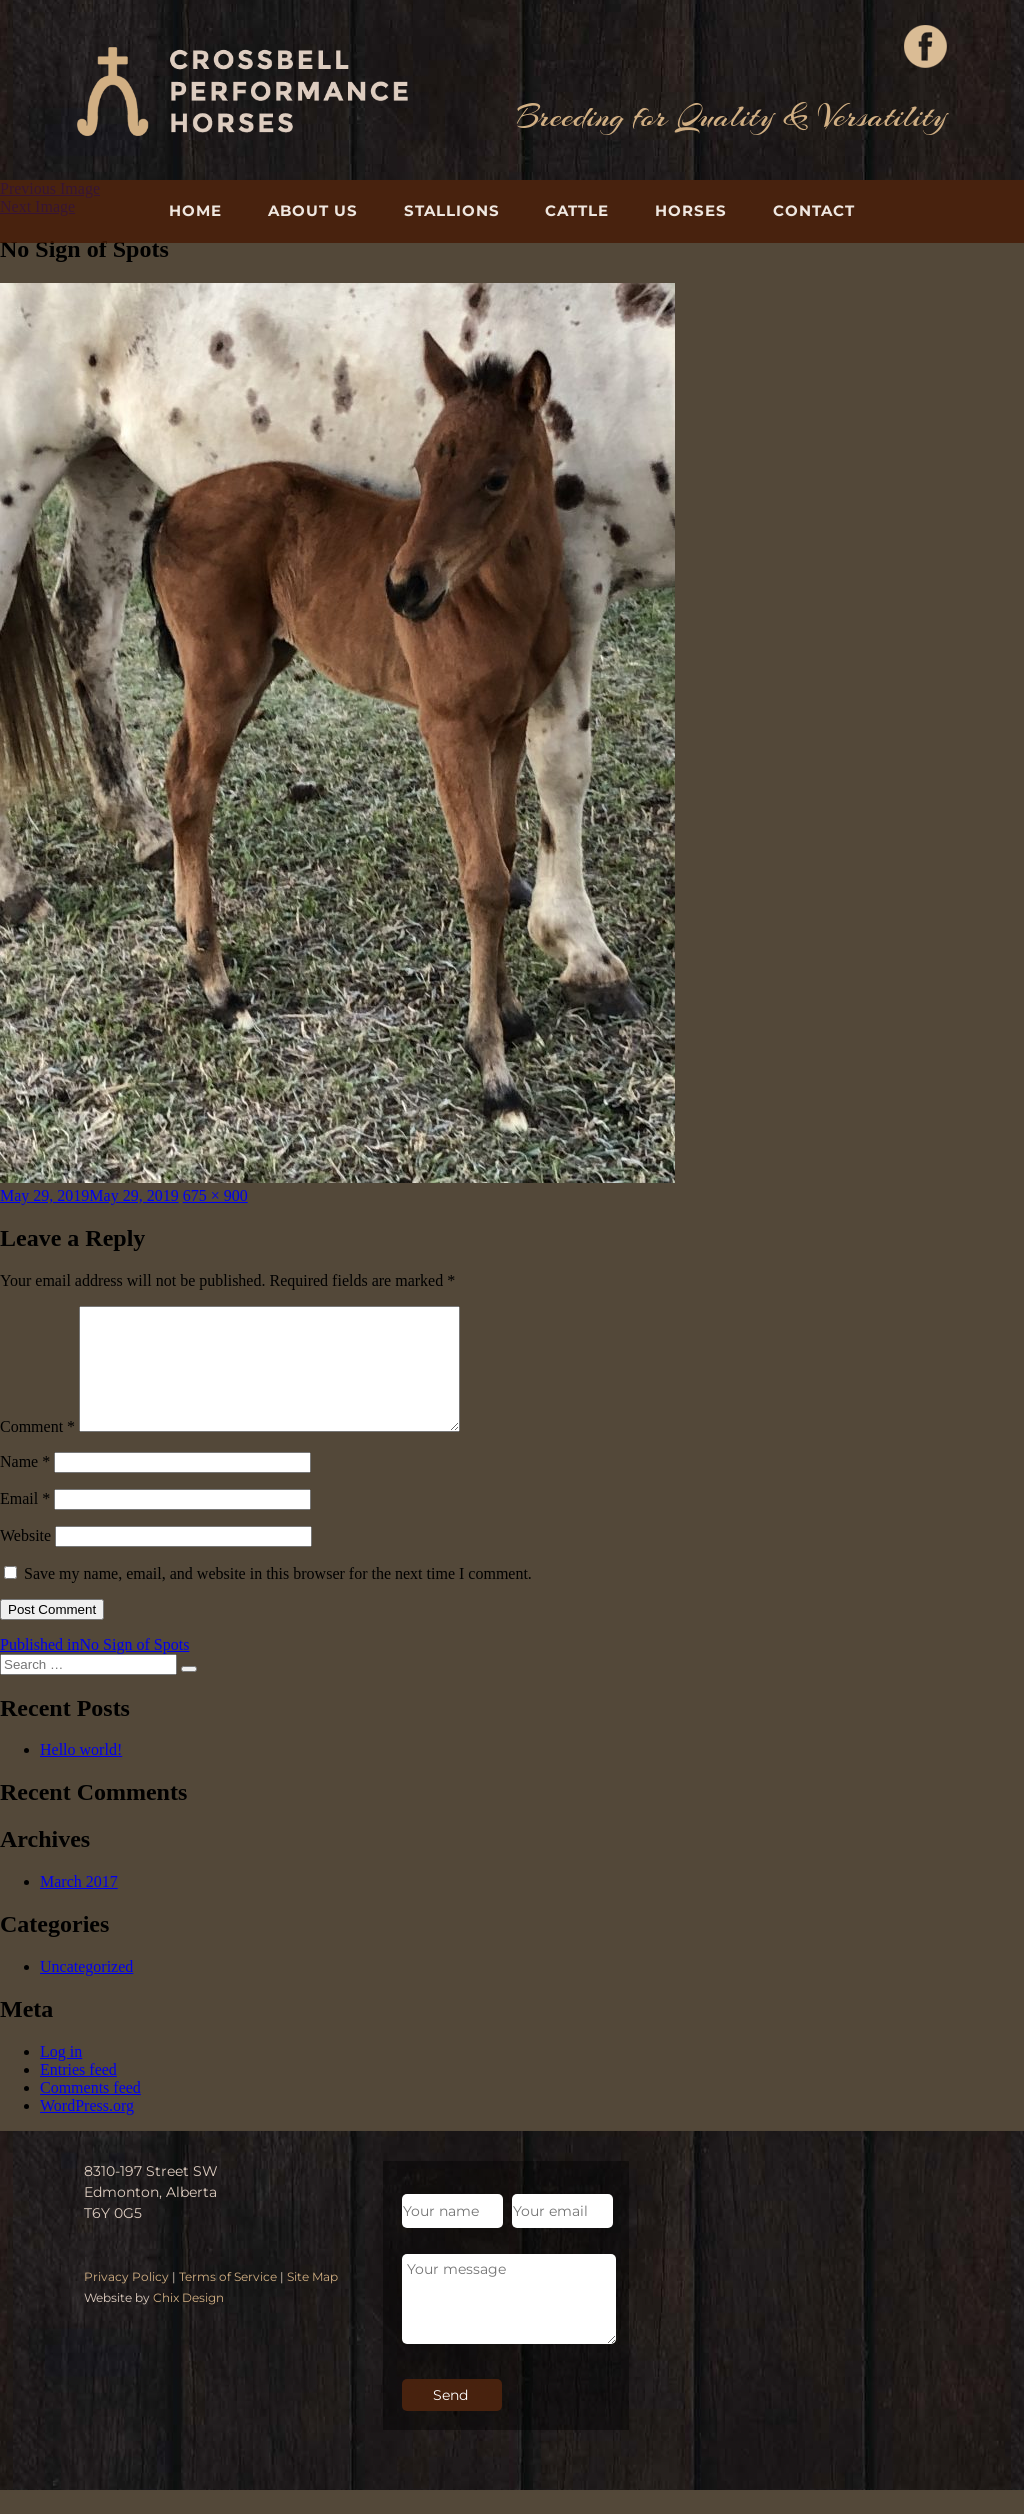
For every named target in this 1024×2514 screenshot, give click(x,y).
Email (25, 1522)
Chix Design (188, 2321)
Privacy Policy (126, 2300)
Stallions (452, 210)
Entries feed (78, 2093)
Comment (37, 1450)
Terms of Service (228, 2300)
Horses (691, 210)
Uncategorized (86, 1990)
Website (25, 1559)
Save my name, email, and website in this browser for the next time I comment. (278, 1597)
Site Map (312, 2300)
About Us (313, 210)
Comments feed (90, 2111)
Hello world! (81, 1773)
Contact (814, 210)
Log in (61, 2075)
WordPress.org (87, 2129)
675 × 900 (215, 1195)
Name (25, 1485)
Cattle (577, 210)
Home (195, 210)
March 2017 (79, 1905)
